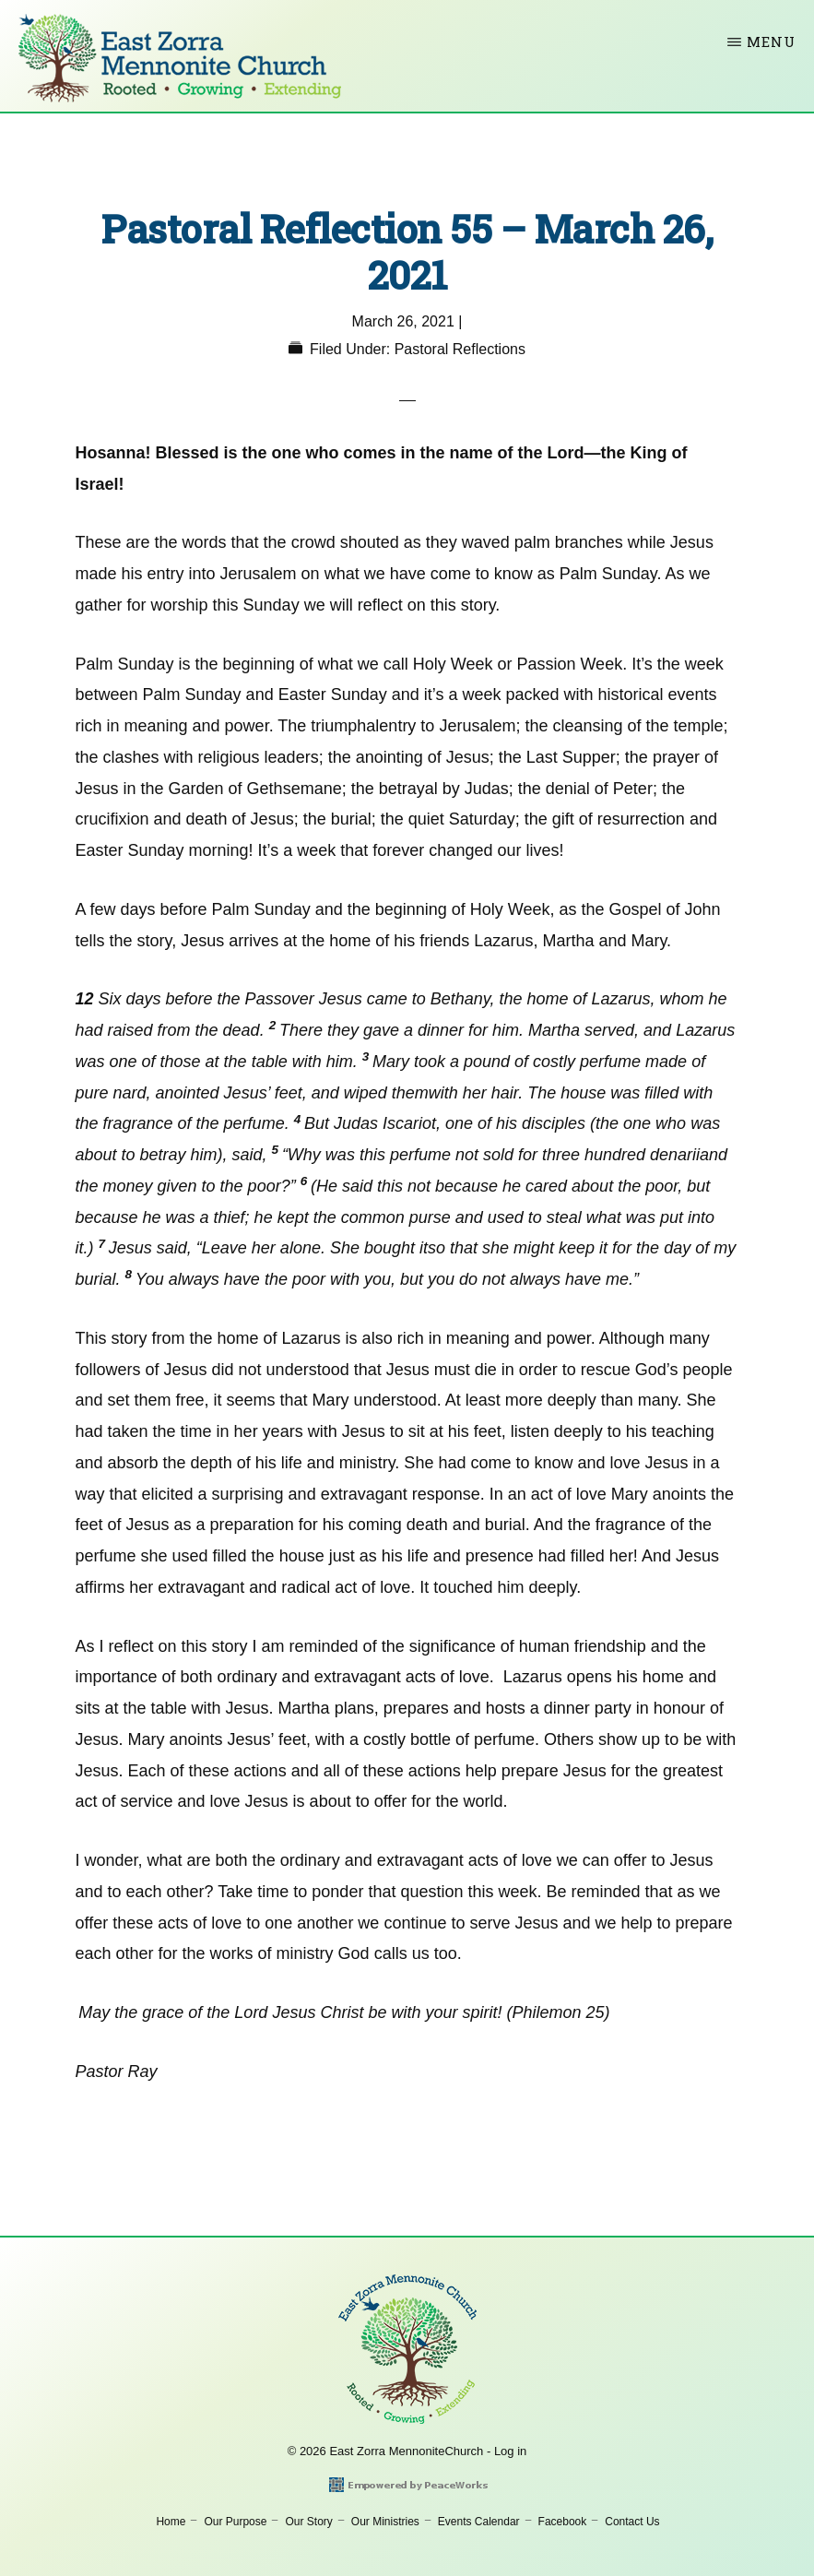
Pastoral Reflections (460, 349)
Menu (771, 41)
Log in (510, 2451)
